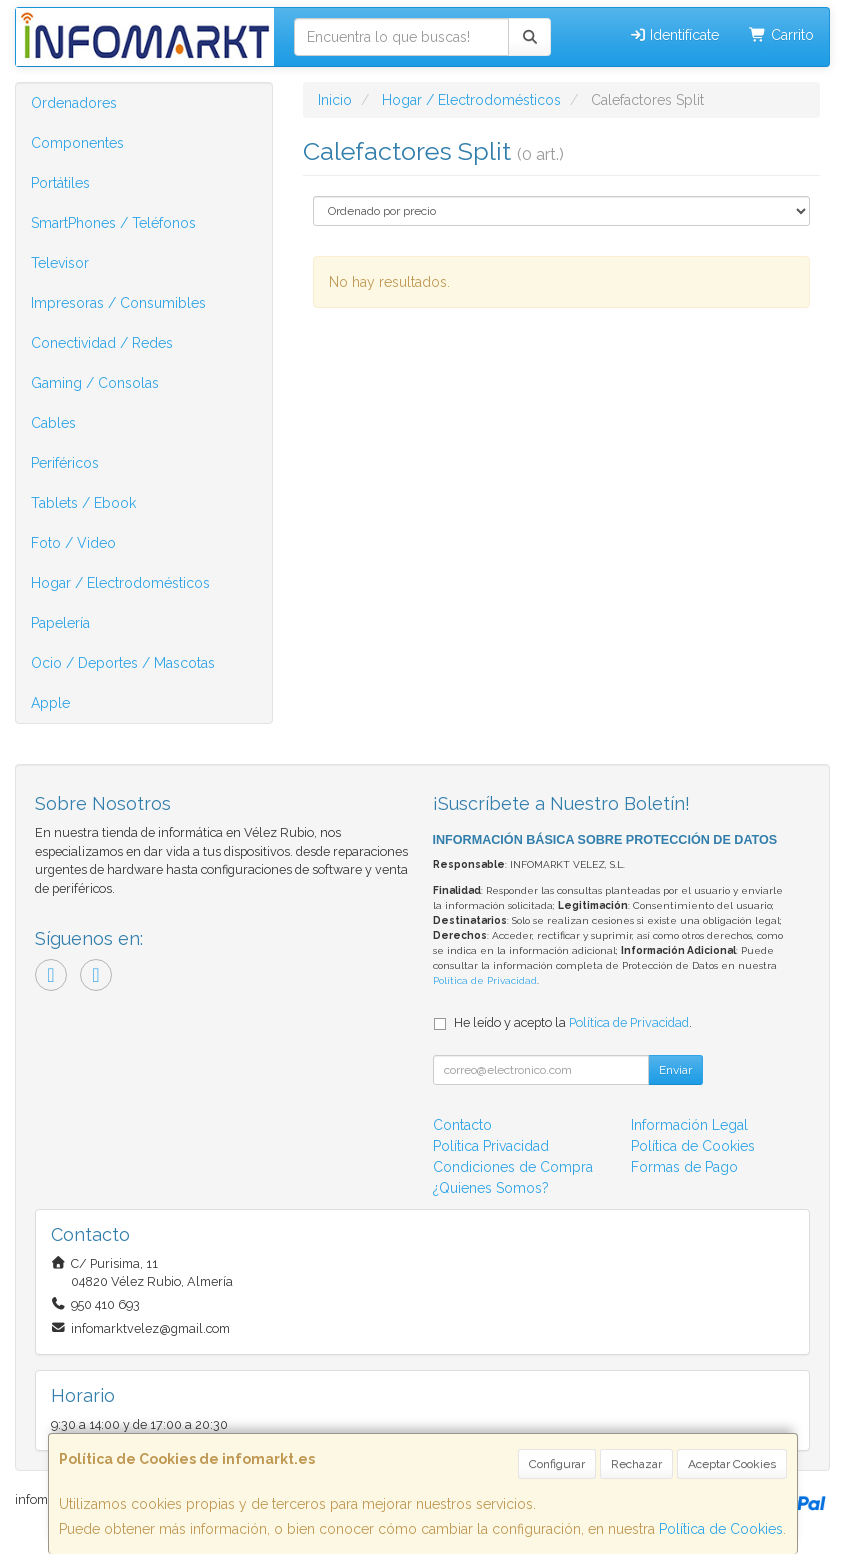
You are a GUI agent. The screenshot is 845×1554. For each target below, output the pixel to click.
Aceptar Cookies (732, 1464)
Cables (53, 423)
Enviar (675, 1070)
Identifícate (674, 35)
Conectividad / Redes (102, 343)
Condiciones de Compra (513, 1167)
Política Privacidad (491, 1146)
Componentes (77, 143)
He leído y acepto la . (573, 1022)
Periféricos (65, 463)
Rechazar (636, 1464)
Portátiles (60, 183)
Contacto (462, 1125)
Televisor (60, 263)
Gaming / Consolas (95, 383)
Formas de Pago (684, 1167)
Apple (50, 703)
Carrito (781, 35)
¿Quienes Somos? (491, 1188)
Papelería (60, 623)
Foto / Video (73, 543)
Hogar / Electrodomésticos (120, 583)
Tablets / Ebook (83, 503)
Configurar (557, 1464)
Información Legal (689, 1125)
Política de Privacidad (485, 980)
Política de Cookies (721, 1529)
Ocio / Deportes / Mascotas (123, 663)
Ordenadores (74, 103)
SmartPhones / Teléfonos (113, 223)
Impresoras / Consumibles (118, 303)
